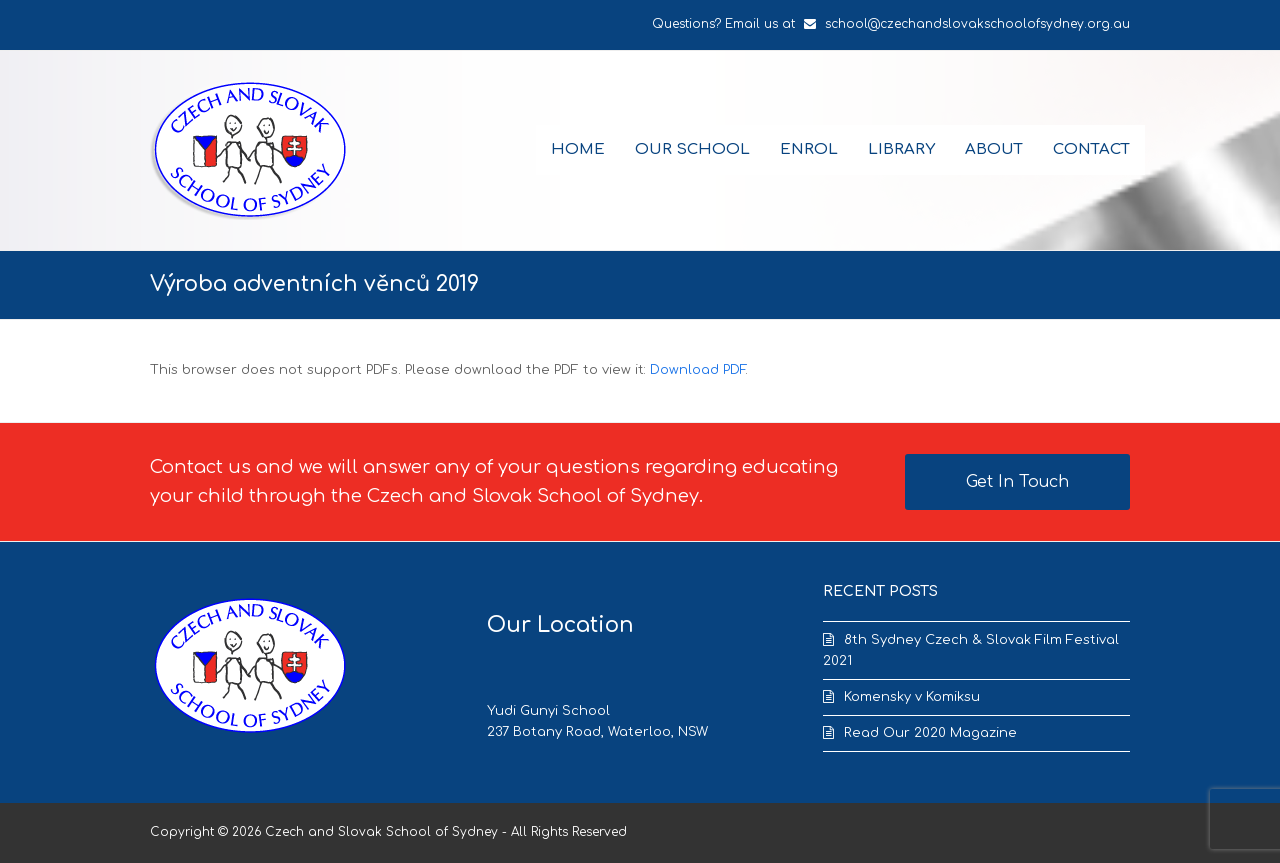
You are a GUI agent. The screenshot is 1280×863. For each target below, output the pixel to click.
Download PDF (697, 370)
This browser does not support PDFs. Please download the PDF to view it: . (449, 370)
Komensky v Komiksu (912, 697)
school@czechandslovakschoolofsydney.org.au (977, 24)
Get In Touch (1017, 482)
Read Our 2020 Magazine (930, 733)
